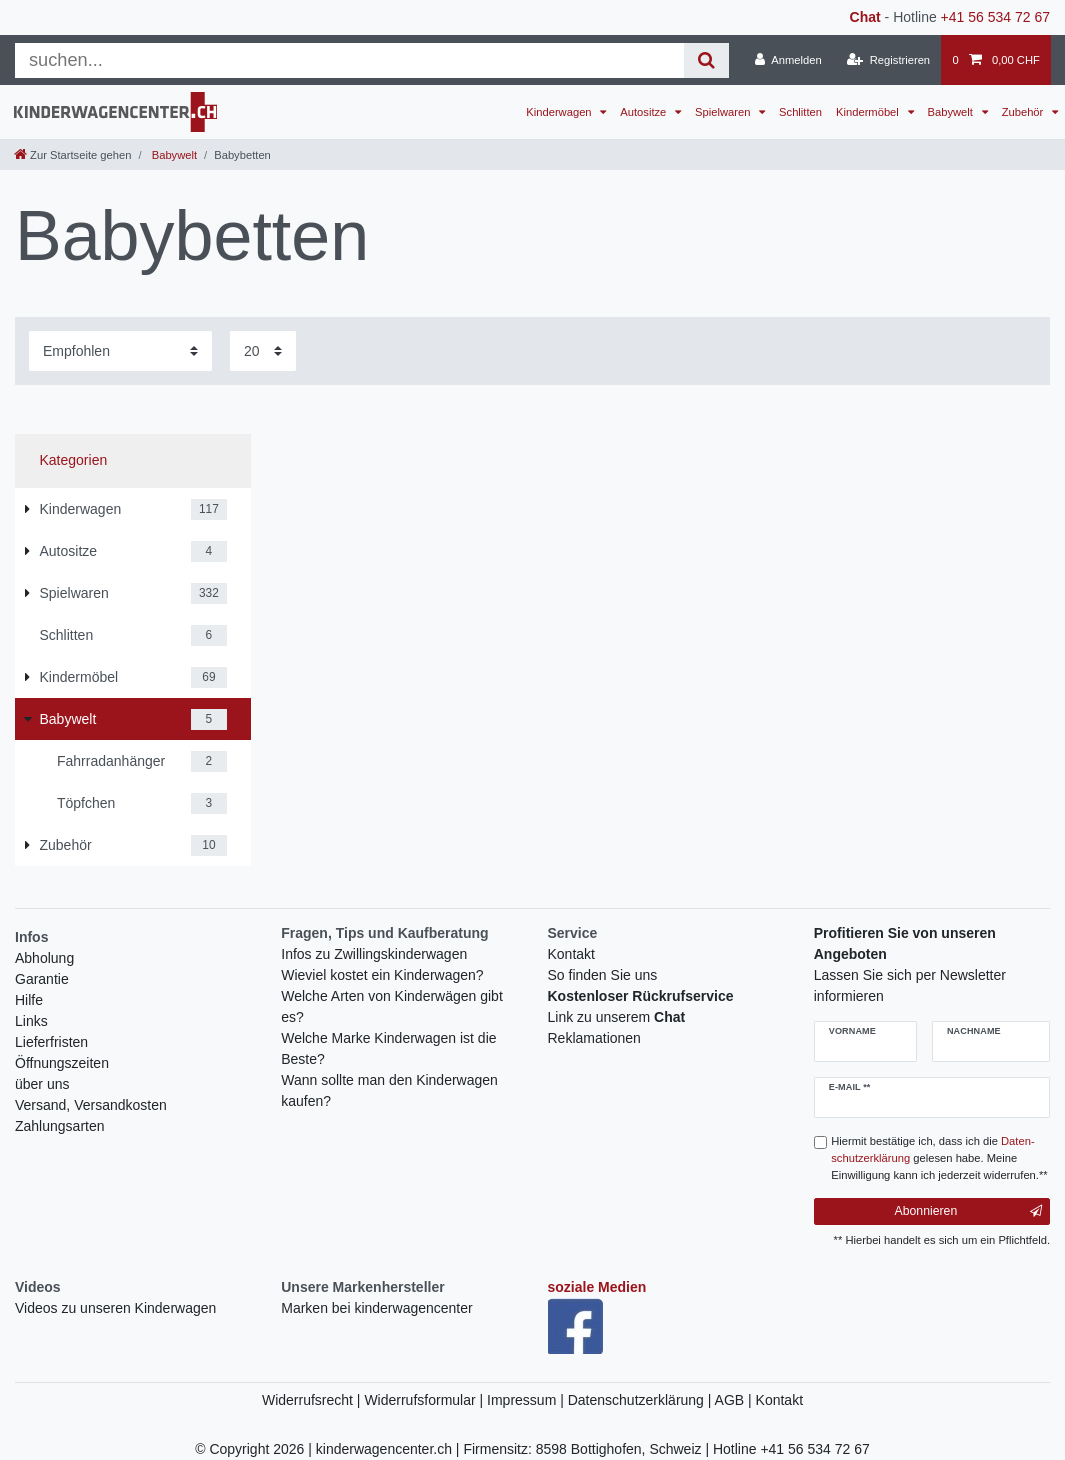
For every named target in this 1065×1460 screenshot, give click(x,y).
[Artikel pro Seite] (263, 350)
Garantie (42, 979)
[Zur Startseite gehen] (72, 155)
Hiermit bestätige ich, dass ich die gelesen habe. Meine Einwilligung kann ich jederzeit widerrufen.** (939, 1158)
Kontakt (571, 954)
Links (31, 1021)
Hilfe (29, 1000)
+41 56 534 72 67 (995, 17)
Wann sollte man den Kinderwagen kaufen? (389, 1090)
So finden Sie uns (603, 975)
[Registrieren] (888, 60)
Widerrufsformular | (425, 1400)
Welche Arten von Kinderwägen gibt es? (392, 1006)
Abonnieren (968, 1211)
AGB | (735, 1400)
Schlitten (800, 112)
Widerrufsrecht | (313, 1400)
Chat (865, 17)
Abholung (44, 958)
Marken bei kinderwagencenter (376, 1308)
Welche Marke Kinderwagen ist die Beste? (388, 1048)
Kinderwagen (560, 112)
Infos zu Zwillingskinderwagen (374, 954)
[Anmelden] (788, 60)
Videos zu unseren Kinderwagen (115, 1308)
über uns (42, 1084)
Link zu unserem (617, 1017)
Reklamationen (594, 1038)
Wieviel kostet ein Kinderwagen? (382, 975)
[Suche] (706, 60)
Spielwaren (724, 112)
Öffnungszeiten (62, 1063)
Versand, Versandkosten (91, 1105)
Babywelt (952, 112)
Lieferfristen (51, 1042)
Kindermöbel (869, 112)
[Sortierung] (120, 350)
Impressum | (527, 1400)
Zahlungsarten (60, 1126)
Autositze (644, 112)
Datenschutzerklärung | (641, 1400)
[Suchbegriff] (349, 60)
